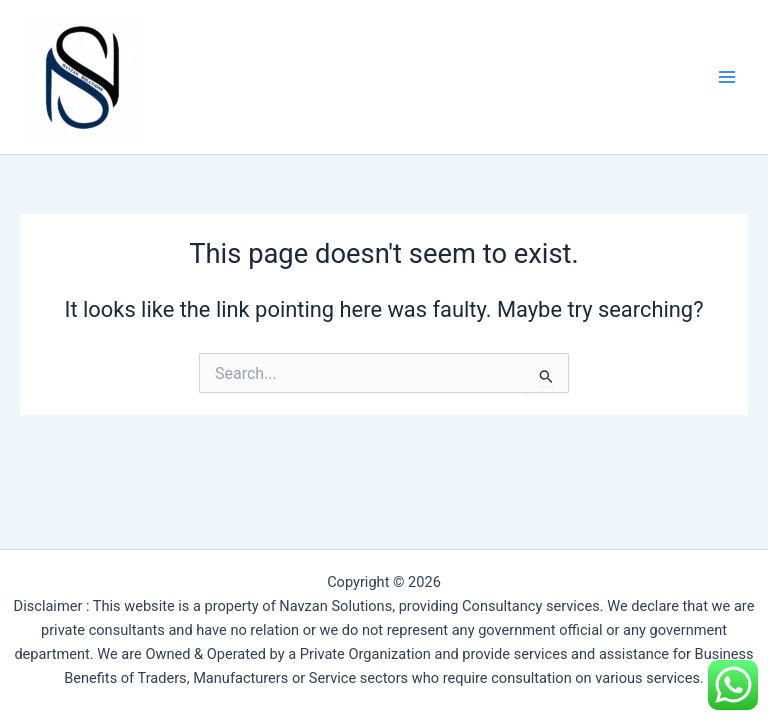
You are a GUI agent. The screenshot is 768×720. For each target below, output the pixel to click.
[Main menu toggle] (727, 77)
